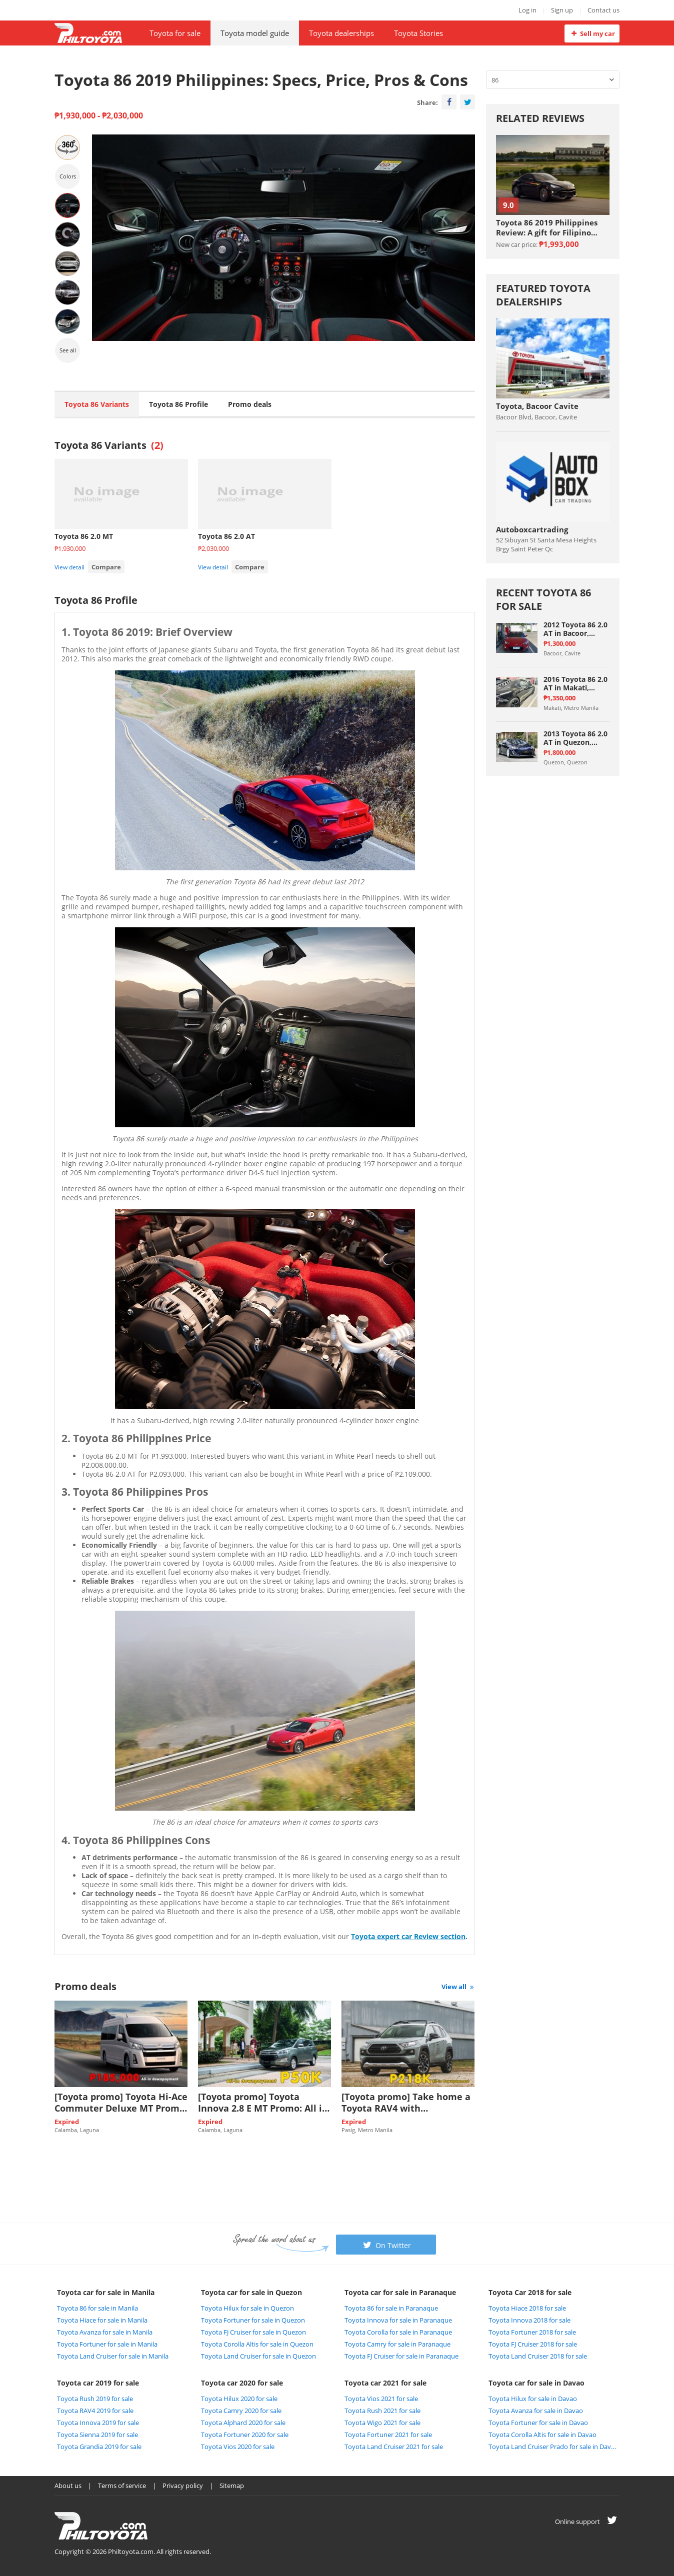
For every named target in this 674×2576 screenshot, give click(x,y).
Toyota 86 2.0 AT (226, 536)
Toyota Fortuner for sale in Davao (538, 2422)
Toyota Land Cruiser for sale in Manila (112, 2356)
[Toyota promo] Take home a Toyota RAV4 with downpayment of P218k (406, 2102)
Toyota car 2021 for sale (385, 2383)
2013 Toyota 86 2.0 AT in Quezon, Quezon (576, 737)
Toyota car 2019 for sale (98, 2383)
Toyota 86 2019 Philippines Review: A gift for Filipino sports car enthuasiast (547, 227)
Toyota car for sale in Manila (105, 2292)
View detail (69, 567)
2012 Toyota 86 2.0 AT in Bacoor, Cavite (576, 628)
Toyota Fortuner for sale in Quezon (253, 2320)
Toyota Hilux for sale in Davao (532, 2398)
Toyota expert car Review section (408, 1936)
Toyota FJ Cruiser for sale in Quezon (253, 2332)
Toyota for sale (175, 33)
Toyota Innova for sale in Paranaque (398, 2320)
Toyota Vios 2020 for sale (237, 2446)
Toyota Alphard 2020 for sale (243, 2422)
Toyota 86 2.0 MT (83, 536)
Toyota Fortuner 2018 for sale (532, 2332)
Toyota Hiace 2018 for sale (527, 2308)
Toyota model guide (254, 33)
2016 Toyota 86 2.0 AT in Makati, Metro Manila (576, 683)
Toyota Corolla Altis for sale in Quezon (257, 2344)
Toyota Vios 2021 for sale (381, 2398)
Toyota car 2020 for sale (242, 2383)
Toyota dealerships (341, 33)
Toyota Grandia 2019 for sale (99, 2446)
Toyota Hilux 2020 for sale (239, 2398)
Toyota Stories (418, 33)
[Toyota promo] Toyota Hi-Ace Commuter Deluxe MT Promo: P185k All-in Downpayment (121, 2102)
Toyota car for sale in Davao (536, 2383)
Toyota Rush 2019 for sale (95, 2398)
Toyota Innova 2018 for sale (529, 2320)
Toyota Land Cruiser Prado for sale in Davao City (553, 2446)
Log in (527, 9)
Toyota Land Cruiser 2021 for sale (393, 2446)
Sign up (562, 9)
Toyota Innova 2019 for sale (98, 2422)
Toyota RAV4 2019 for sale (95, 2410)
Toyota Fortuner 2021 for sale (388, 2434)
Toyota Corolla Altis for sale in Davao (542, 2434)
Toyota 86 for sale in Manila (97, 2308)
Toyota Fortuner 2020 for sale (244, 2434)
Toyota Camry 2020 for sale (241, 2410)
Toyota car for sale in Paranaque (400, 2292)
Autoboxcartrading (532, 529)
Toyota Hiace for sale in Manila (102, 2320)
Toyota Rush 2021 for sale (382, 2410)
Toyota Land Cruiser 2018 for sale (537, 2356)
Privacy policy (182, 2485)
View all (458, 1986)
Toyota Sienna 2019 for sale (97, 2434)
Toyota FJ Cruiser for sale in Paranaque (401, 2356)
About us (68, 2485)
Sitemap (232, 2485)
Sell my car (591, 33)
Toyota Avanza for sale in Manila (104, 2332)
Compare (106, 566)
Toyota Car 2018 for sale (530, 2292)
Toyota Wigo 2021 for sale (382, 2422)
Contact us (604, 9)
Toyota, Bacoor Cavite (537, 406)
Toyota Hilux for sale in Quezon (247, 2308)
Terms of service (122, 2485)
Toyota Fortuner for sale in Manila (107, 2344)
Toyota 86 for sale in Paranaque (391, 2308)
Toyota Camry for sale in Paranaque (397, 2344)
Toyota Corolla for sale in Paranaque (398, 2332)
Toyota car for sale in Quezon (251, 2292)
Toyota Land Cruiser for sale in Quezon (258, 2356)
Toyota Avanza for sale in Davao (535, 2410)
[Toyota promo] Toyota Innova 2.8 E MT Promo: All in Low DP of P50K (263, 2102)
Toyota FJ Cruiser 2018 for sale (532, 2344)
